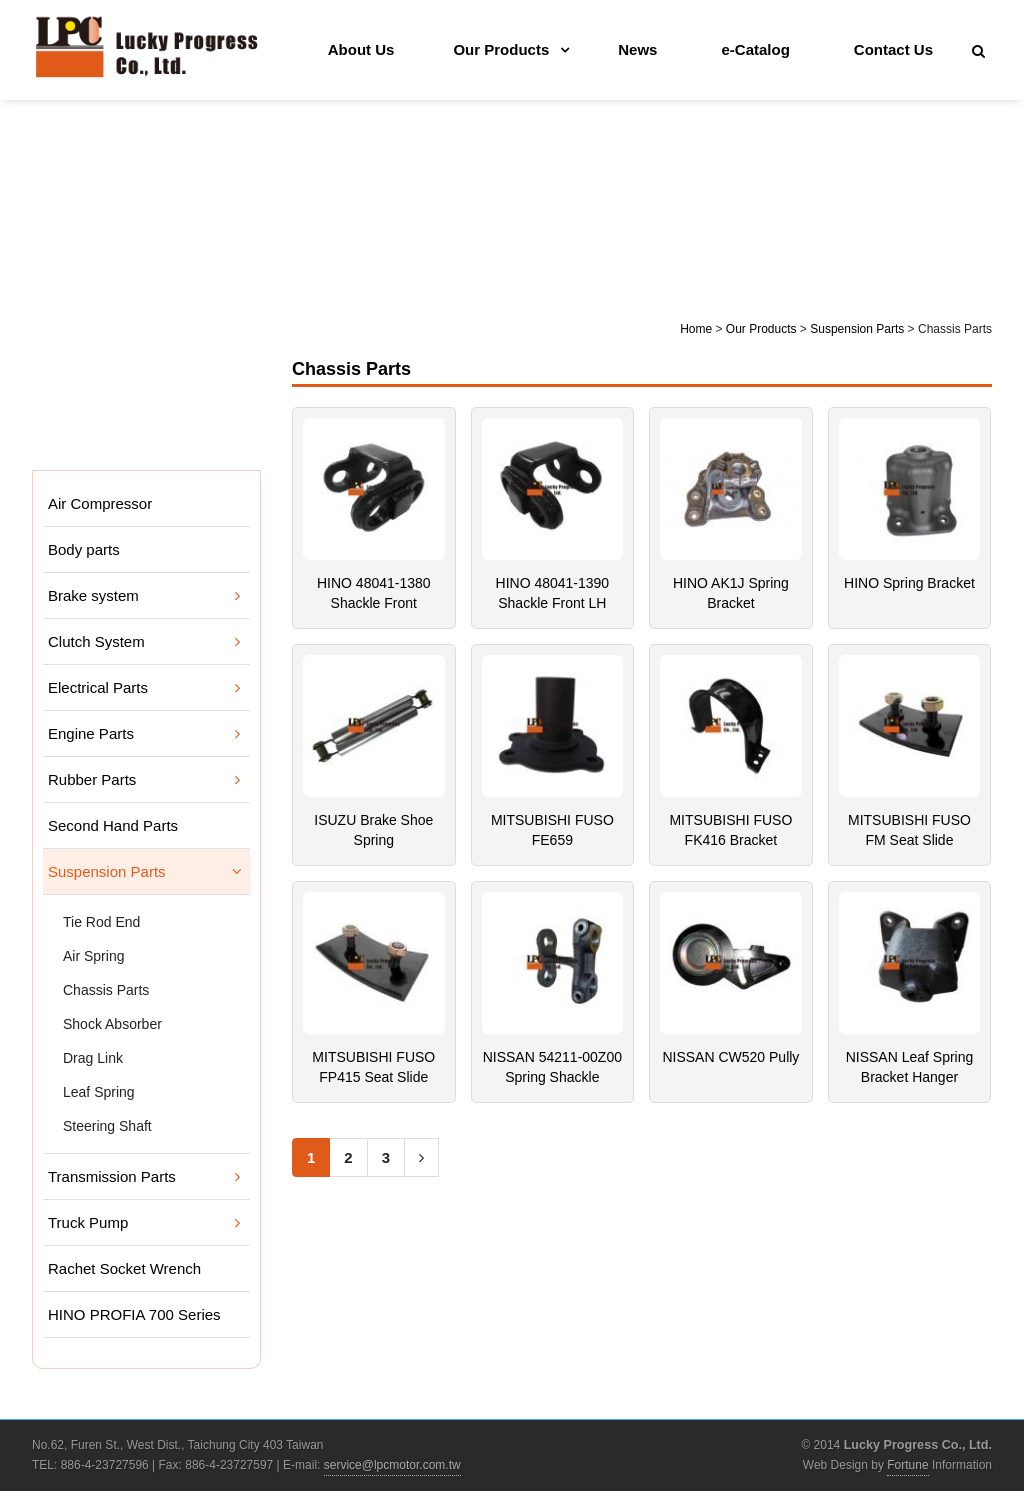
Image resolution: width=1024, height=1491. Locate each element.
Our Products (501, 49)
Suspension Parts (857, 329)
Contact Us (893, 49)
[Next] (421, 1157)
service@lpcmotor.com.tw (392, 1465)
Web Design (835, 1465)
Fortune (907, 1465)
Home (696, 329)
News (637, 49)
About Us (361, 49)
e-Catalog (755, 49)
